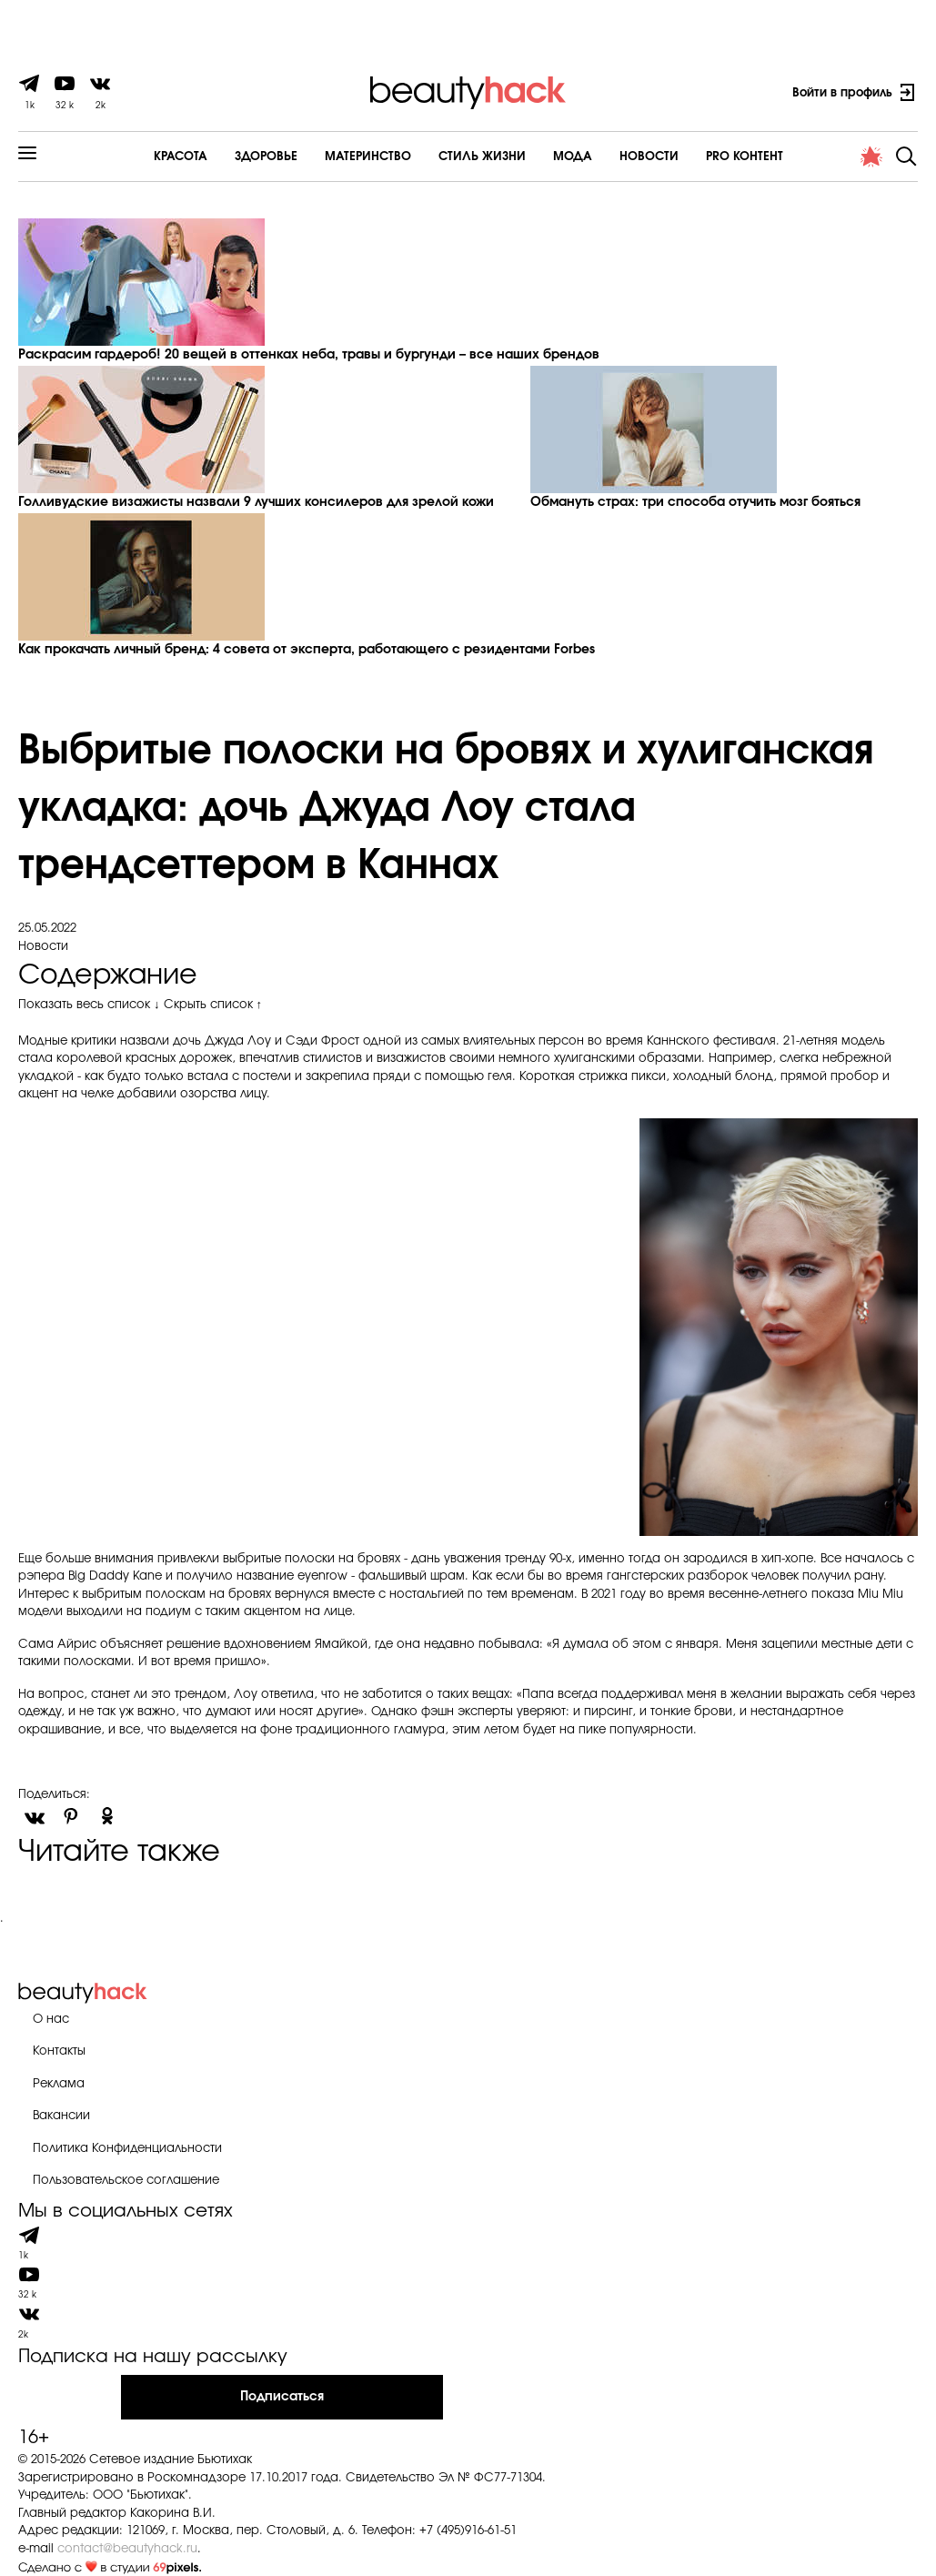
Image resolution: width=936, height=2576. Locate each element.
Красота (180, 157)
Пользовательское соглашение (126, 2181)
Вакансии (61, 2116)
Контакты (59, 2051)
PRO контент (744, 157)
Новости (649, 157)
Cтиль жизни (482, 157)
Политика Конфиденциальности (127, 2149)
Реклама (59, 2084)
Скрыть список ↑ (213, 1005)
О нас (51, 2019)
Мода (572, 157)
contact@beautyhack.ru (127, 2549)
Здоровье (266, 157)
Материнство (368, 157)
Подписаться (282, 2396)
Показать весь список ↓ (89, 1005)
